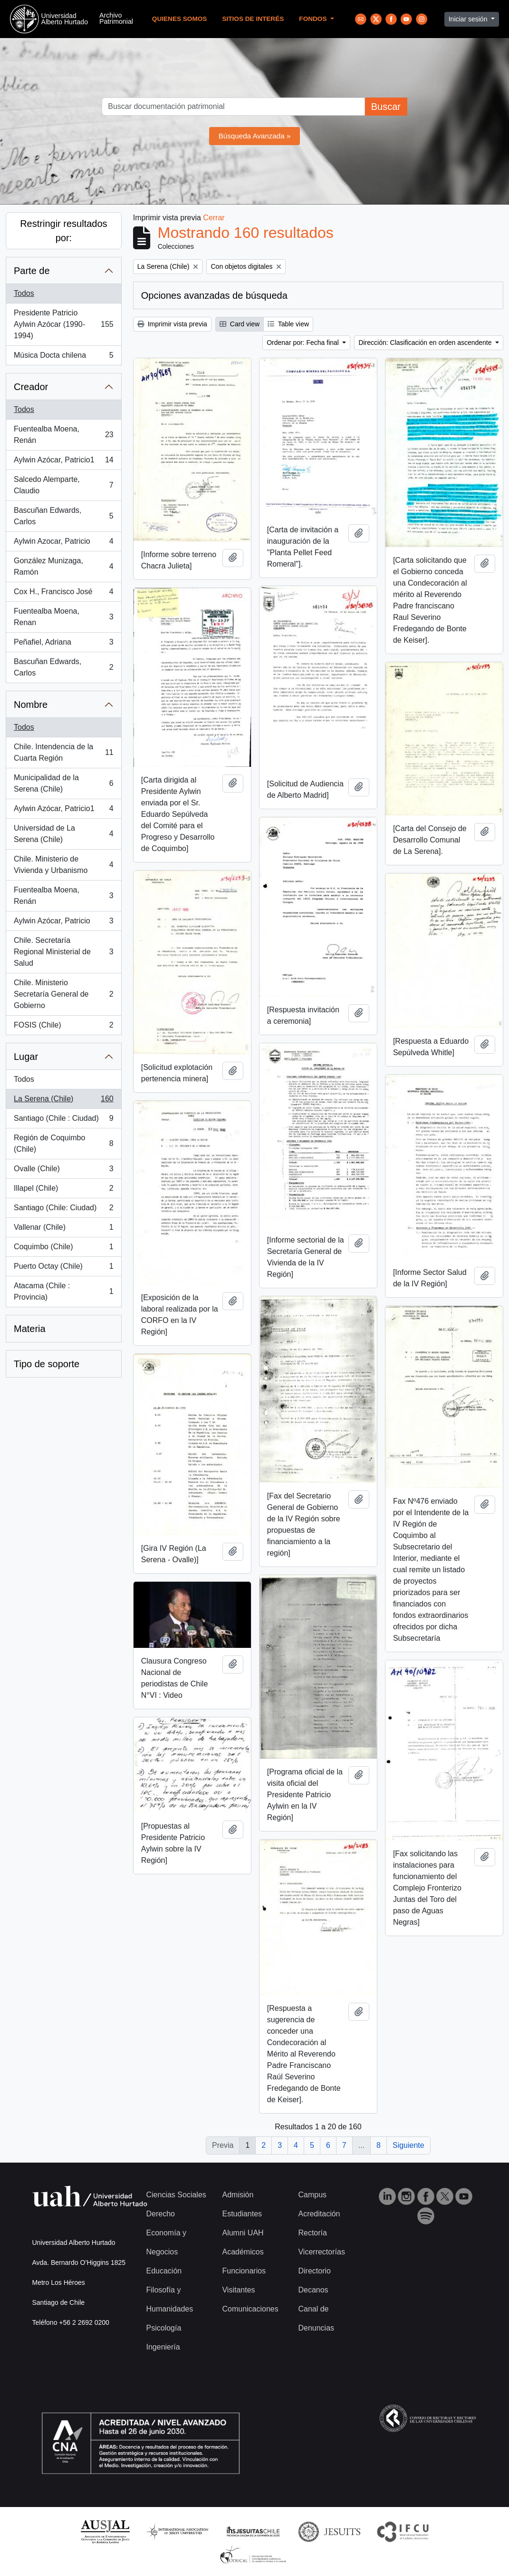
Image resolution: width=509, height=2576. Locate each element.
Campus (312, 2195)
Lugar (26, 1056)
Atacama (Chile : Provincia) (63, 1291)
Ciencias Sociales (176, 2195)
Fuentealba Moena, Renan (63, 617)
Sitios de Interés (253, 18)
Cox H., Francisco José (63, 593)
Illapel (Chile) (63, 1190)
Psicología (164, 2328)
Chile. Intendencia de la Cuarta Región (63, 752)
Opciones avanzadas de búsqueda (214, 295)
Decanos (313, 2290)
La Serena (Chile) (63, 1100)
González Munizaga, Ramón (63, 566)
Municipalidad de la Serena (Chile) (63, 783)
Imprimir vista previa (172, 324)
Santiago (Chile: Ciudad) (63, 1209)
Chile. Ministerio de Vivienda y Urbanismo (63, 864)
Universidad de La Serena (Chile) (63, 833)
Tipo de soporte (46, 1364)
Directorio (314, 2271)
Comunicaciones (250, 2309)
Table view (288, 324)
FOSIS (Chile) (63, 1027)
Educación (164, 2271)
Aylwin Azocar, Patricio (63, 543)
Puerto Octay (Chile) (63, 1268)
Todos (24, 293)
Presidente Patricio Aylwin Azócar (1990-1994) (63, 324)
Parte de (32, 270)
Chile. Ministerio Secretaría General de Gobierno (63, 994)
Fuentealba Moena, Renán (63, 434)
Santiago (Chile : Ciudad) (63, 1120)
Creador (31, 387)
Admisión (237, 2195)
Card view (239, 324)
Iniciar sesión (469, 19)
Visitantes (238, 2290)
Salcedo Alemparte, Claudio (63, 485)
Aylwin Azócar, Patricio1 (63, 462)
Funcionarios (244, 2271)
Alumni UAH (242, 2233)
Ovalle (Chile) (63, 1170)
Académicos (242, 2252)
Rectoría (312, 2233)
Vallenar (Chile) (63, 1229)
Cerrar (213, 218)
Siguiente (408, 2145)
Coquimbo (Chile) (63, 1248)
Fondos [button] (313, 18)
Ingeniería (163, 2347)
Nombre (31, 704)
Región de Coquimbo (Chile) (63, 1143)
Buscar (386, 106)
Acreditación (319, 2214)
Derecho (160, 2214)
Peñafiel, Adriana (63, 644)
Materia (30, 1328)
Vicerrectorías (321, 2252)
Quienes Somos (179, 18)
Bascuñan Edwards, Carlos (63, 516)
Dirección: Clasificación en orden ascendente (425, 342)
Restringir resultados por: (63, 230)
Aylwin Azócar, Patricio (63, 922)
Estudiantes (242, 2214)
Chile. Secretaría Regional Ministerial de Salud (63, 951)
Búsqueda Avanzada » (255, 136)
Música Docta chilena (63, 357)
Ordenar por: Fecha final (304, 342)
